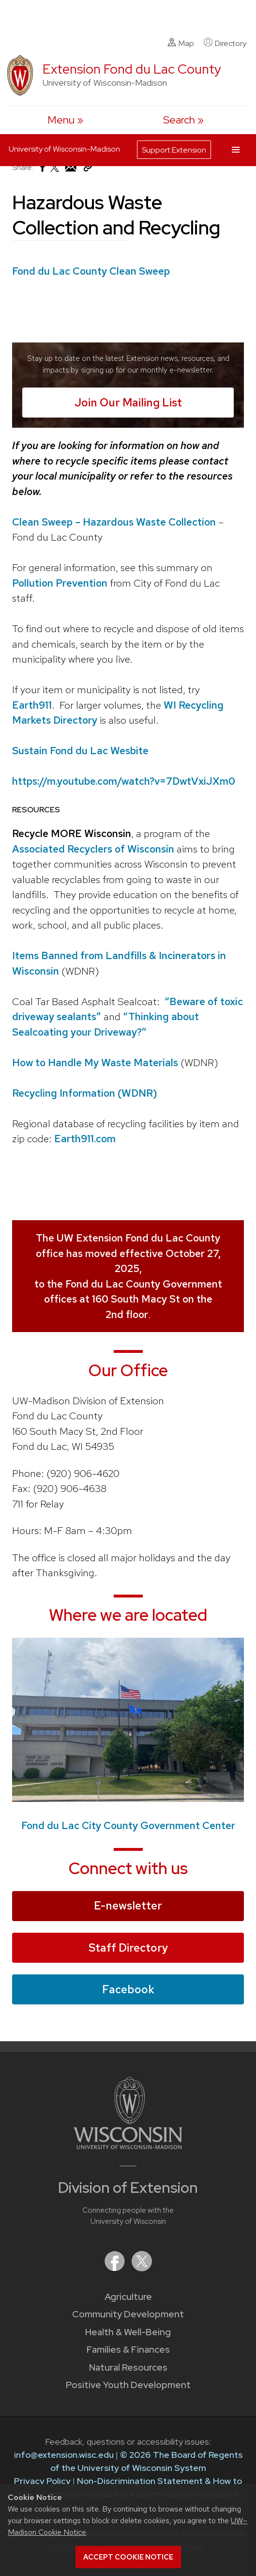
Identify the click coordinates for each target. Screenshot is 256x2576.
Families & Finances (128, 2349)
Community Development (128, 2314)
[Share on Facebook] (41, 170)
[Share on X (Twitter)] (55, 171)
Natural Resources (128, 2367)
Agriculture (128, 2297)
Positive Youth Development (128, 2385)
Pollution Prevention (59, 583)
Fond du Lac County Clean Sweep (91, 271)
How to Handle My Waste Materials (96, 1062)
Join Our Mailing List (128, 402)
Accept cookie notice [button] (128, 2557)
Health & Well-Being (128, 2332)
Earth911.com (85, 1138)
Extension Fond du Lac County (132, 69)
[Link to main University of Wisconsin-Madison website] (128, 2146)
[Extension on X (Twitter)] (142, 2268)
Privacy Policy (42, 2480)
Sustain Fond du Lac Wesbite (80, 750)
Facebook (128, 1989)
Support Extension (174, 150)
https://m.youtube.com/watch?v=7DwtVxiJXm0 (123, 781)
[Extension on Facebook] (116, 2268)
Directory (225, 43)
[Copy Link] (87, 169)
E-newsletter (128, 1905)
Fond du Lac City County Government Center (128, 1825)
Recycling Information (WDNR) (84, 1093)
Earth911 (32, 705)
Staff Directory (128, 1947)
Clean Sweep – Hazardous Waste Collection (114, 521)
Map (180, 43)
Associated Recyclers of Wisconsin (93, 848)
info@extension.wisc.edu (64, 2454)
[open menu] (65, 120)
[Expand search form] (183, 120)
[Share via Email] (71, 170)
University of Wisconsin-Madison (64, 149)
